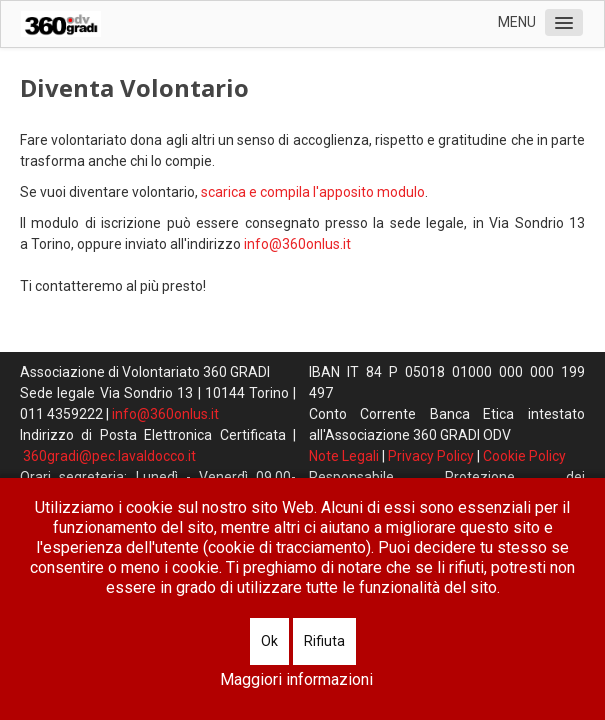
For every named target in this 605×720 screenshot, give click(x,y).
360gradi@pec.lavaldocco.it (109, 456)
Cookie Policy (524, 456)
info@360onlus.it (297, 244)
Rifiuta (324, 641)
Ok (269, 641)
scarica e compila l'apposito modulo (313, 192)
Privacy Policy (431, 456)
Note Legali (344, 456)
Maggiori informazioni (296, 679)
